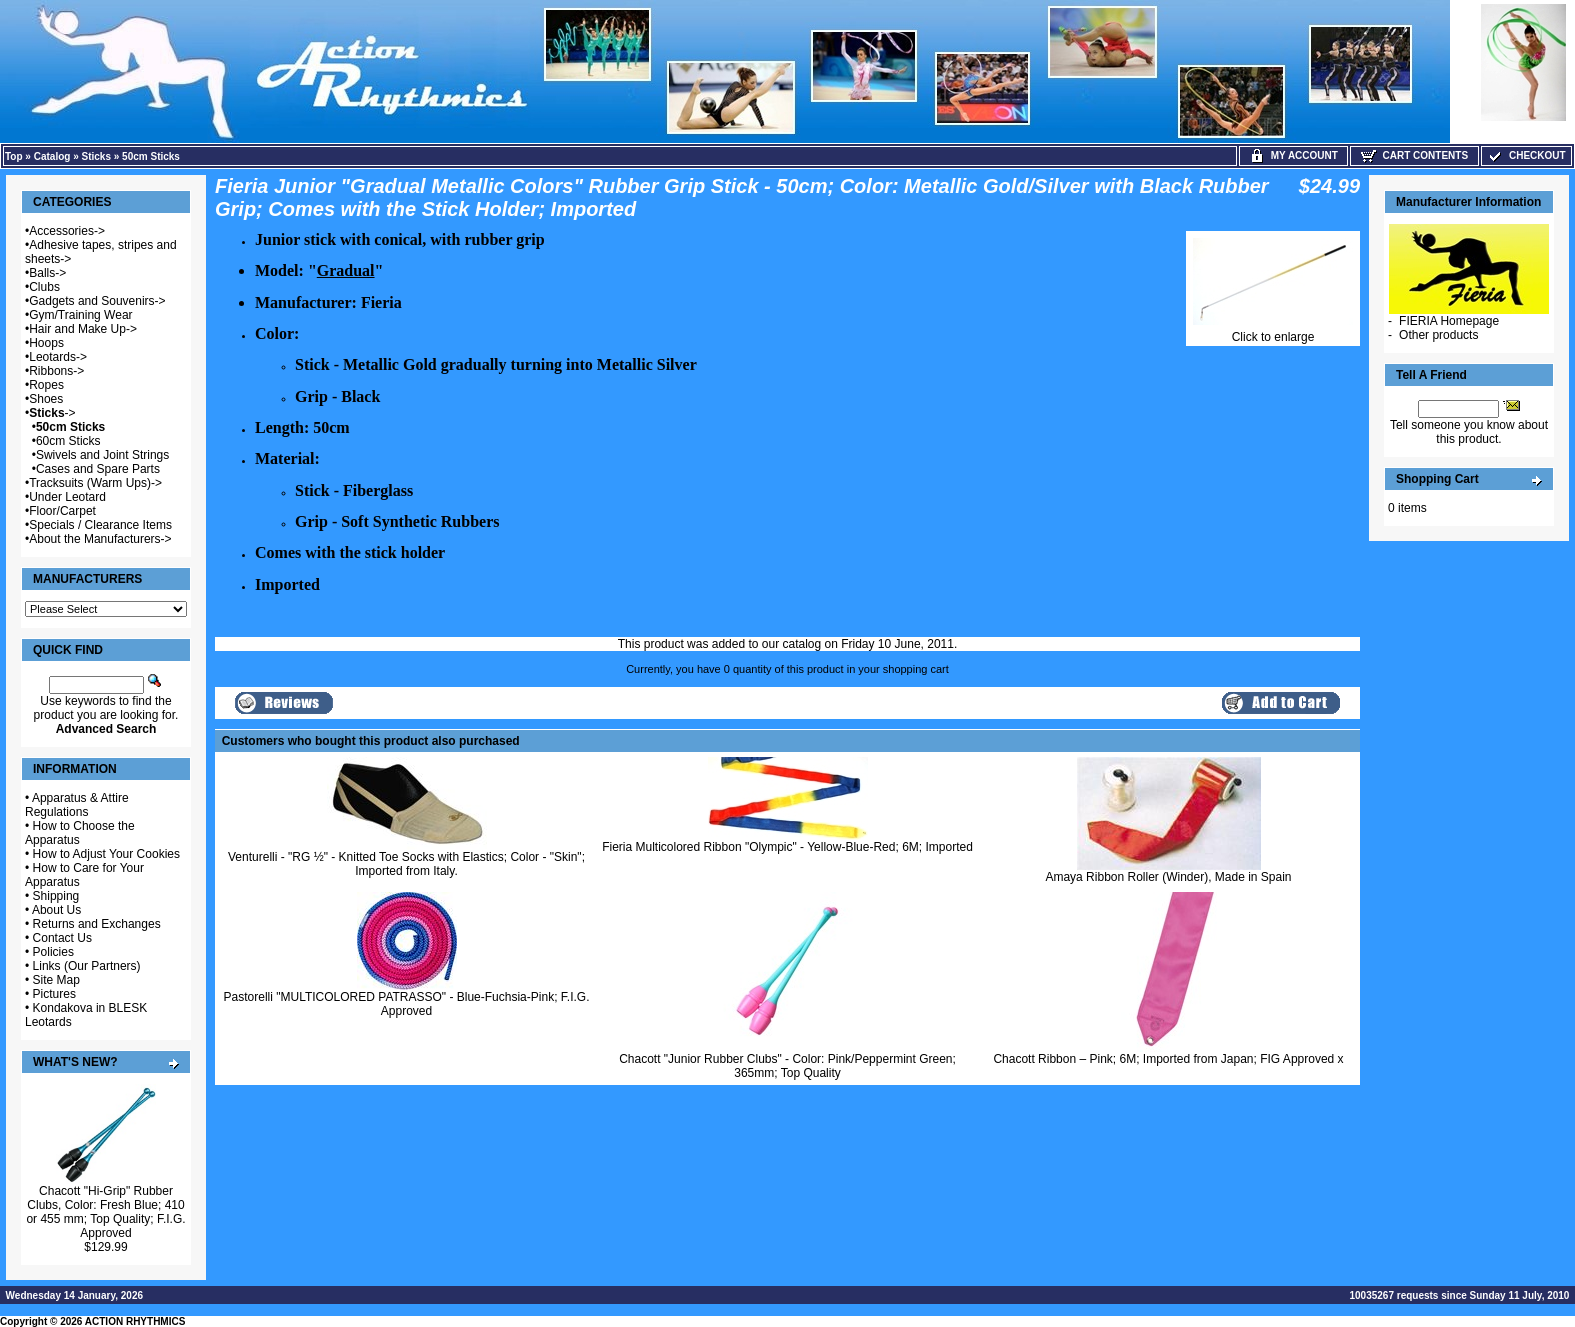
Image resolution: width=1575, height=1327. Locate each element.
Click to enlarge (1273, 331)
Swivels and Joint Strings (102, 455)
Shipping (56, 896)
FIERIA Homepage (1449, 321)
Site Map (56, 980)
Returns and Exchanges (97, 924)
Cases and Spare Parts (98, 469)
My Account (1293, 155)
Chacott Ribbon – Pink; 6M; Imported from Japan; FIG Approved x (1168, 1059)
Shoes (46, 399)
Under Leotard (67, 497)
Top (14, 156)
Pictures (54, 994)
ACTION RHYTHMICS (135, 1321)
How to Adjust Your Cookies (106, 854)
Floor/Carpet (62, 511)
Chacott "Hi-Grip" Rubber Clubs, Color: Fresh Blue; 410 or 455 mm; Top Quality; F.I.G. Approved (105, 1212)
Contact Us (62, 938)
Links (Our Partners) (87, 966)
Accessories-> (67, 231)
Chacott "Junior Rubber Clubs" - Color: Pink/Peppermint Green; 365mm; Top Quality (787, 1066)
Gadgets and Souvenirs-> (97, 301)
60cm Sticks (68, 441)
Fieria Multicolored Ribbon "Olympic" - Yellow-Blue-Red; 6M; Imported (787, 847)
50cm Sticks (151, 156)
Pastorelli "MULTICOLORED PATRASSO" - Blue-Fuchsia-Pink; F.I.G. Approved (407, 1004)
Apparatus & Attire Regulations (77, 805)
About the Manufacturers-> (100, 539)
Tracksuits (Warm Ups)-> (95, 483)
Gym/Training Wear (80, 315)
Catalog (52, 156)
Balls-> (47, 273)
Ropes (46, 385)
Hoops (46, 343)
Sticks (96, 156)
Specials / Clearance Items (100, 525)
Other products (1438, 335)
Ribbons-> (56, 371)
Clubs (44, 287)
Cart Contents (1414, 155)
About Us (56, 910)
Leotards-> (58, 357)
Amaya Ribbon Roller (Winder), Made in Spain (1168, 877)
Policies (53, 952)
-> (52, 413)
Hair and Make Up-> (83, 329)
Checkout (1526, 155)
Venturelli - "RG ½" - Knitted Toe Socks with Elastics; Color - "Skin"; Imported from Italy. (406, 864)
